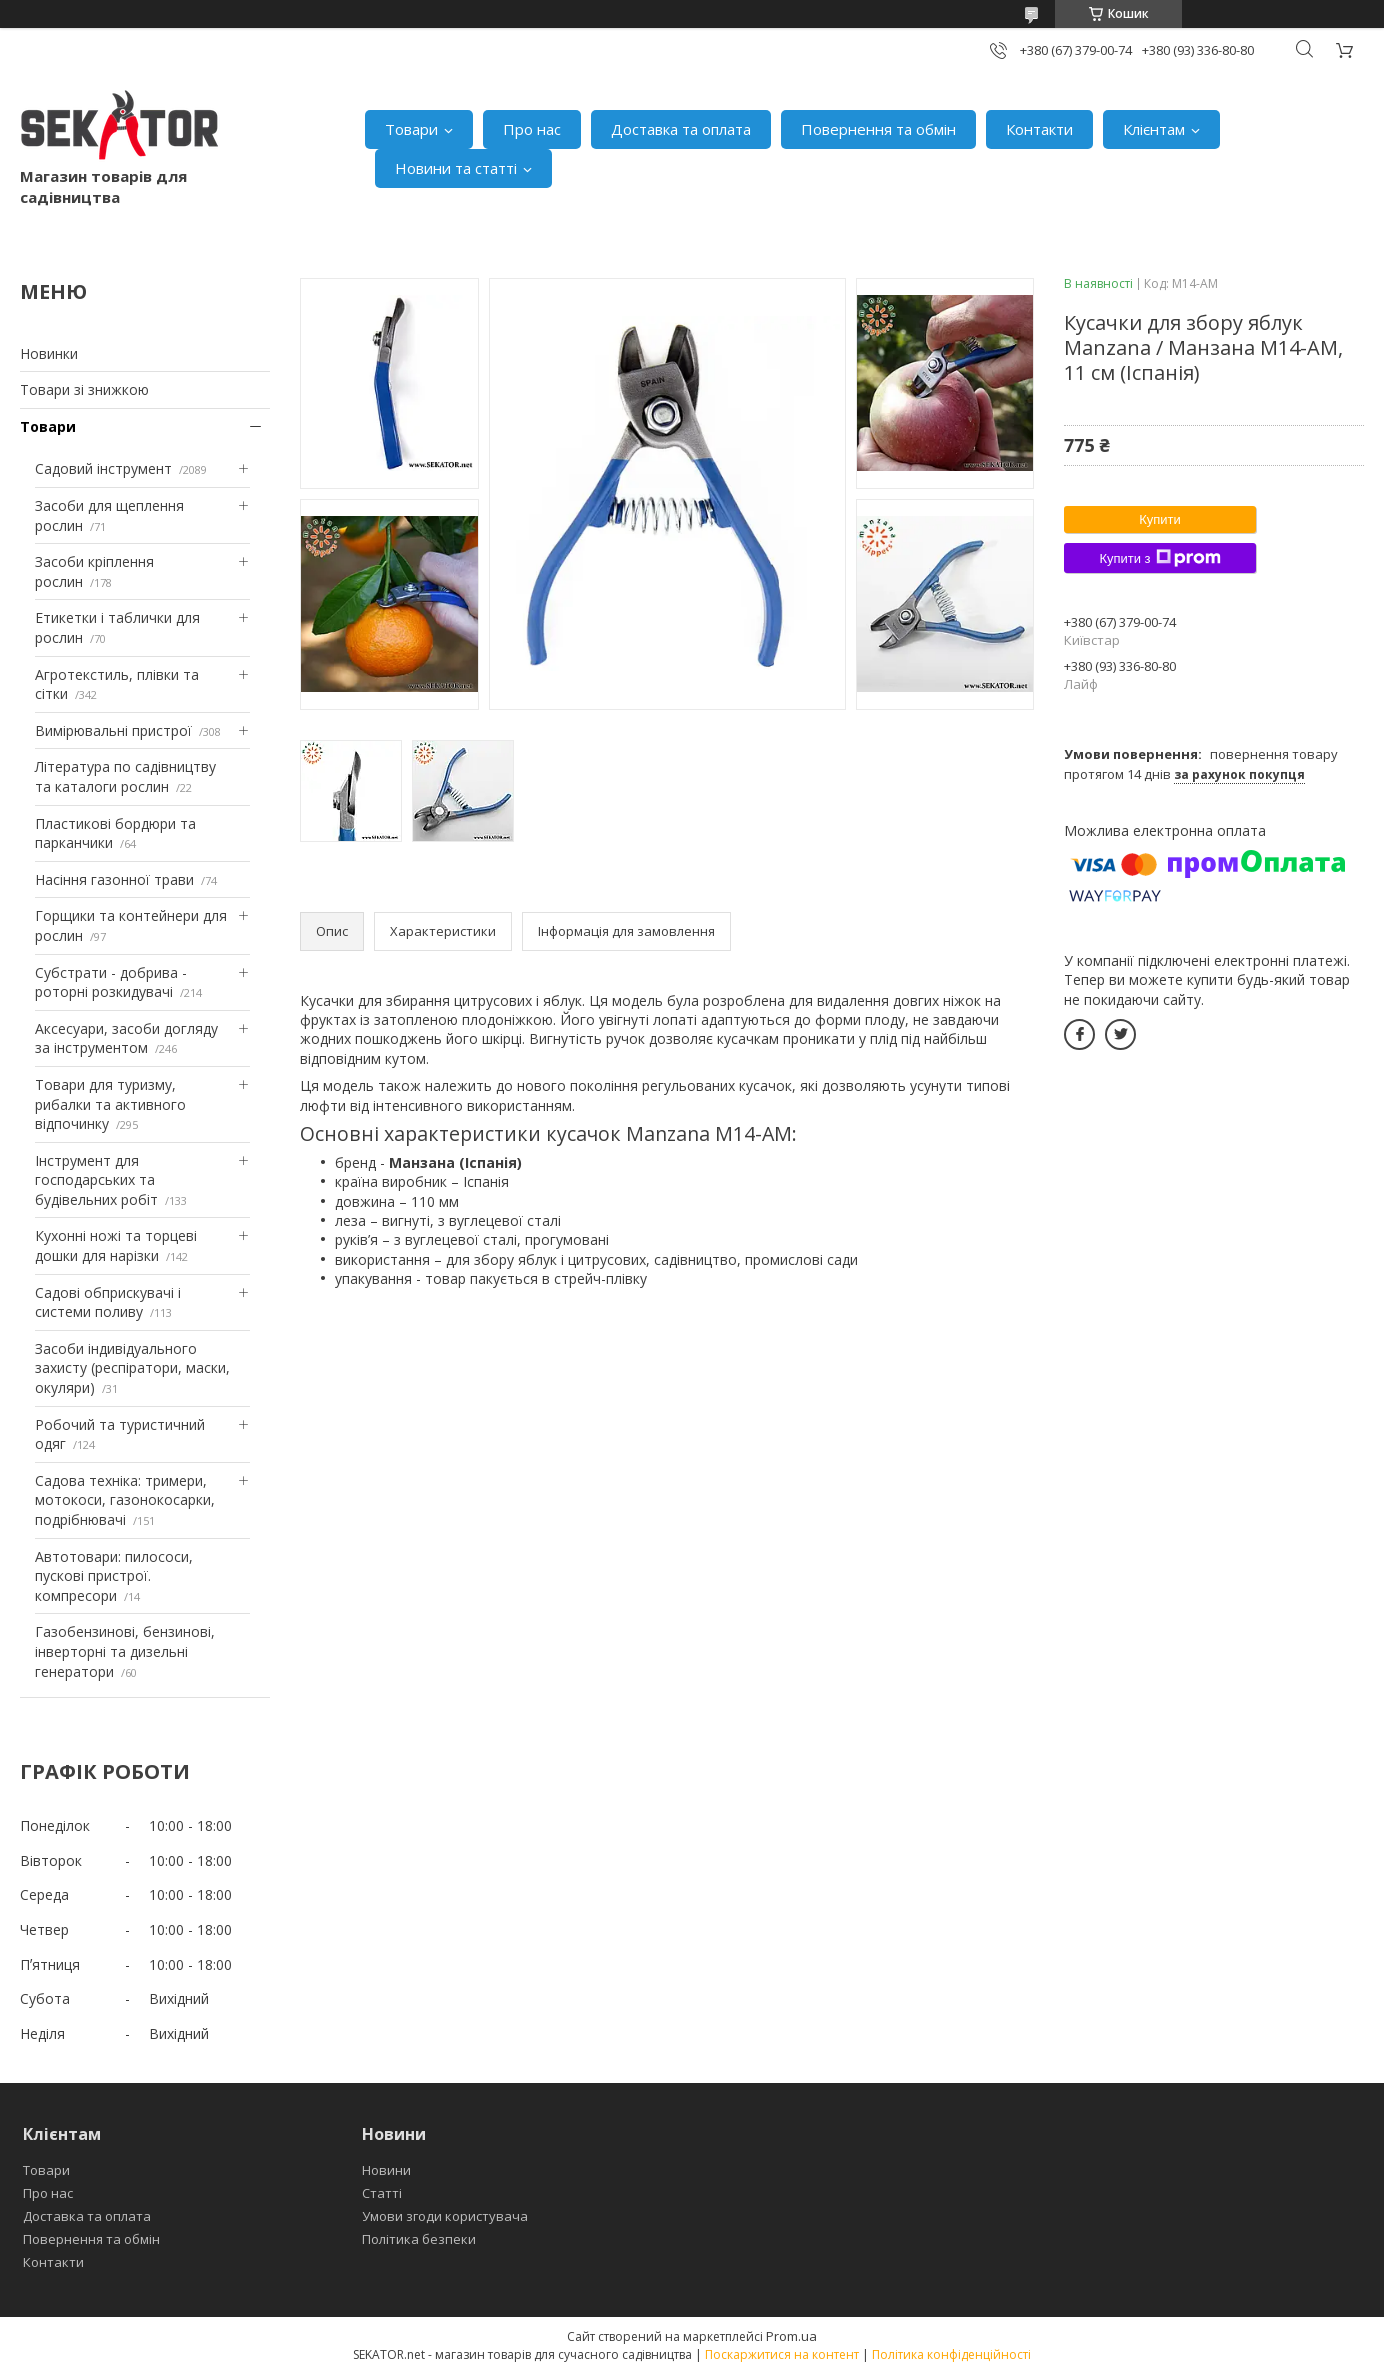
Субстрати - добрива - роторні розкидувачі (111, 982)
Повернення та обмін (878, 129)
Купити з (1159, 558)
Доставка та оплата (681, 129)
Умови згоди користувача (445, 2216)
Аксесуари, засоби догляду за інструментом (126, 1038)
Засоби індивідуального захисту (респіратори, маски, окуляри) (132, 1368)
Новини (386, 2170)
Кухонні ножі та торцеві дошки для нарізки (116, 1245)
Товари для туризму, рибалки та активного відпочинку (110, 1104)
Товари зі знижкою (84, 389)
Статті (382, 2193)
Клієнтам (1154, 129)
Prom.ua (791, 2336)
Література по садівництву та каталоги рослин (125, 776)
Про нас (532, 129)
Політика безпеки (419, 2239)
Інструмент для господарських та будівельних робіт (96, 1180)
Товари (411, 129)
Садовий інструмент (103, 468)
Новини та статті (456, 168)
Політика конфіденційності (951, 2354)
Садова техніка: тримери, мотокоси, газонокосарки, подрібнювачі (125, 1500)
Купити (1160, 519)
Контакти (1039, 129)
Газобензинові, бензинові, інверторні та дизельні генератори (125, 1651)
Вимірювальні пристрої (113, 730)
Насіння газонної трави (114, 879)
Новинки (49, 353)
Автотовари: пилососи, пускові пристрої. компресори (114, 1576)
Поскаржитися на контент (782, 2354)
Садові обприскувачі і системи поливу (108, 1302)
